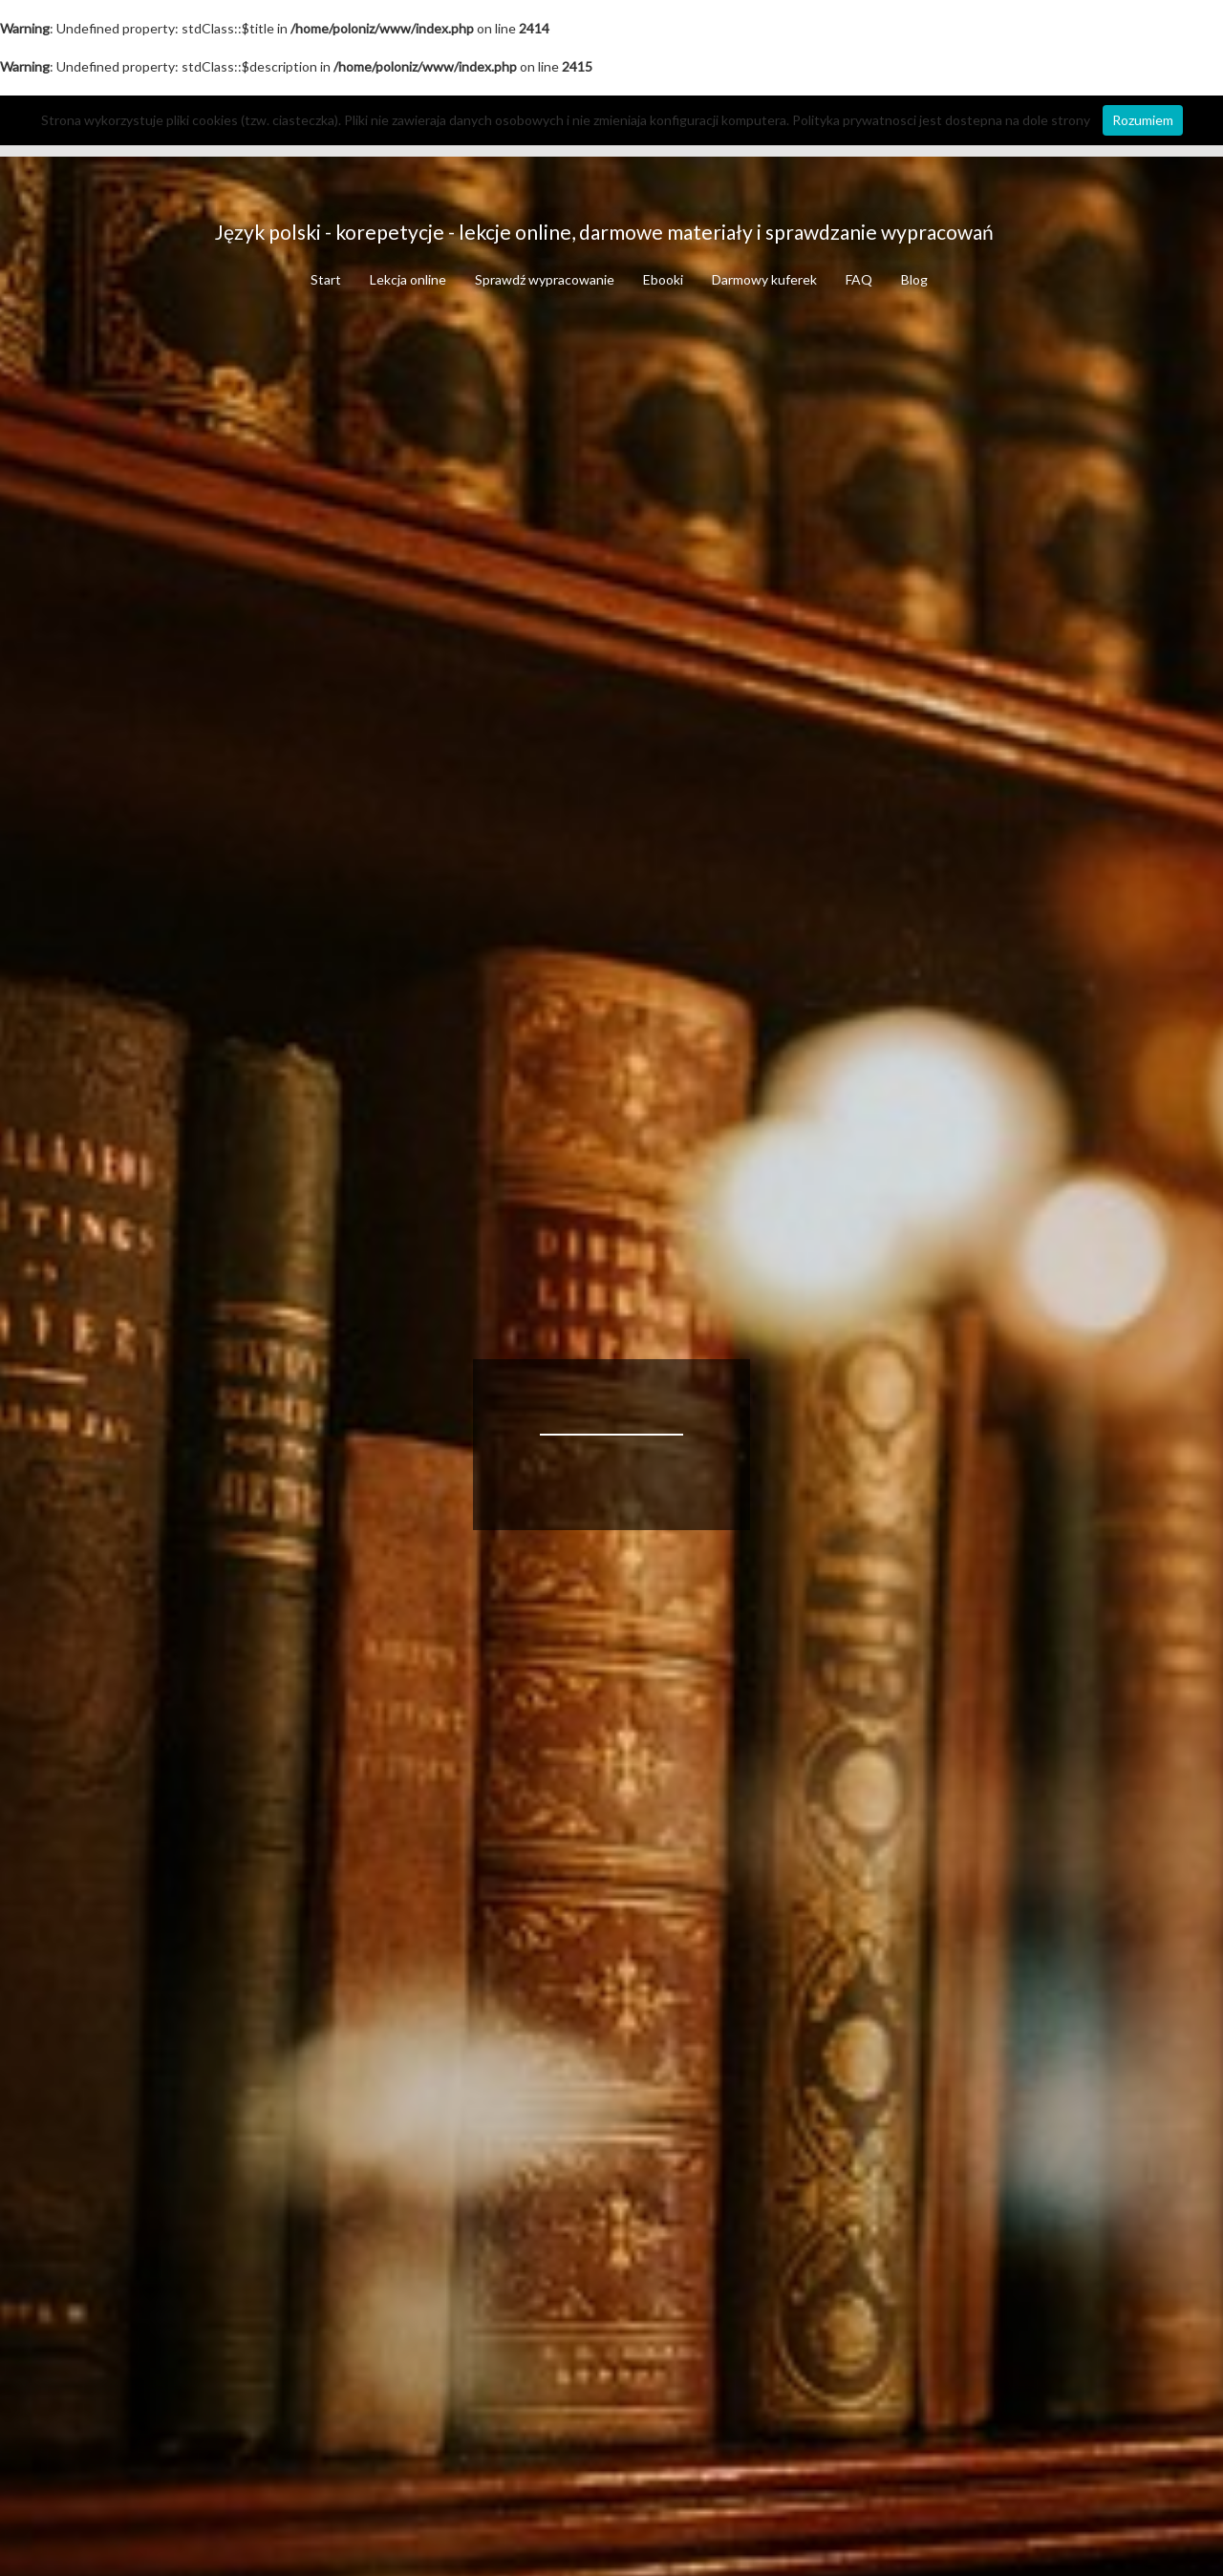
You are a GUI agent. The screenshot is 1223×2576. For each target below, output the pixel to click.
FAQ (859, 279)
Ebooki (663, 279)
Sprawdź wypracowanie (544, 279)
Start (326, 279)
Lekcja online (408, 279)
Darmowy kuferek (764, 279)
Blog (914, 279)
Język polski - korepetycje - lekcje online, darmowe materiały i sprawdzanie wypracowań (604, 232)
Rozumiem (1142, 120)
